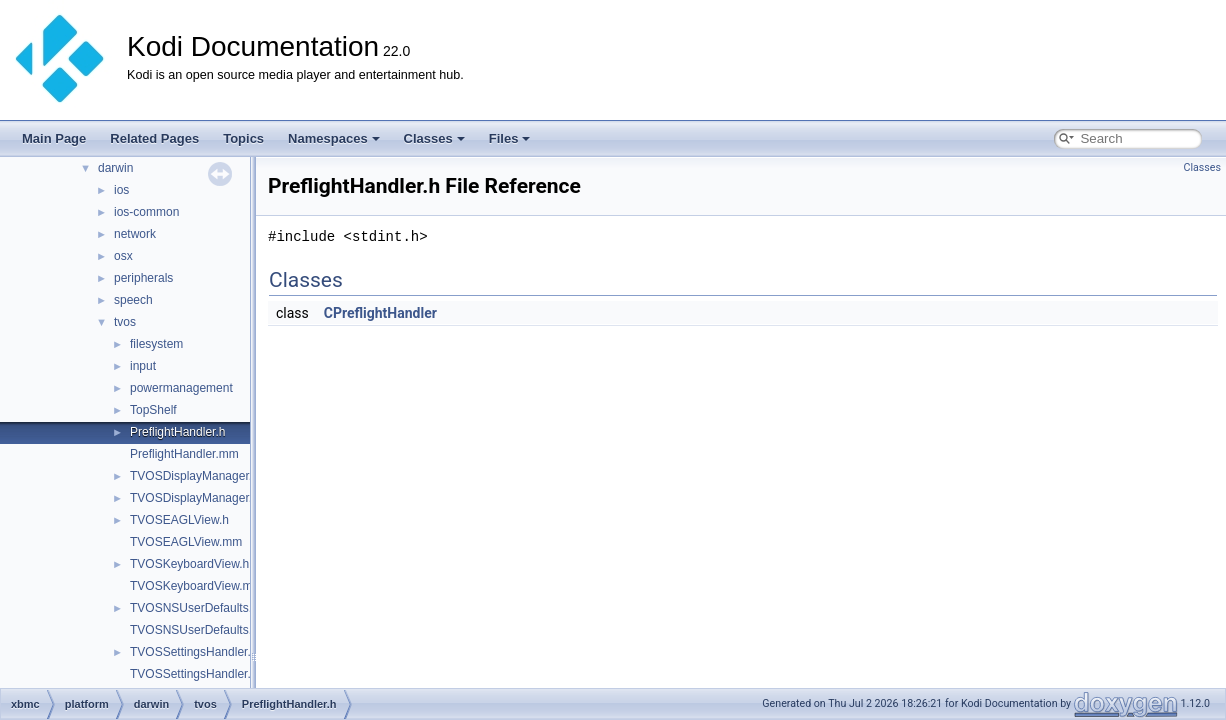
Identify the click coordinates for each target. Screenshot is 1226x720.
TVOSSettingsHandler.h (193, 652)
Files (510, 138)
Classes (434, 138)
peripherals (143, 278)
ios (121, 190)
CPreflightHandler (380, 313)
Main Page (54, 138)
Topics (243, 138)
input (143, 366)
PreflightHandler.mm (184, 454)
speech (133, 300)
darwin (115, 168)
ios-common (146, 212)
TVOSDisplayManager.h (194, 476)
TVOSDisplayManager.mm (201, 498)
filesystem (156, 344)
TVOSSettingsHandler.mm (200, 674)
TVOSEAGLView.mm (186, 542)
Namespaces (334, 138)
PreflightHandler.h (177, 432)
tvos (125, 322)
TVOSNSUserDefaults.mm (201, 630)
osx (123, 256)
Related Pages (154, 138)
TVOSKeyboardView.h (189, 564)
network (135, 234)
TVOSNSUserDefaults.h (194, 608)
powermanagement (181, 388)
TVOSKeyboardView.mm (196, 586)
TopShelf (153, 410)
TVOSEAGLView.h (179, 520)
